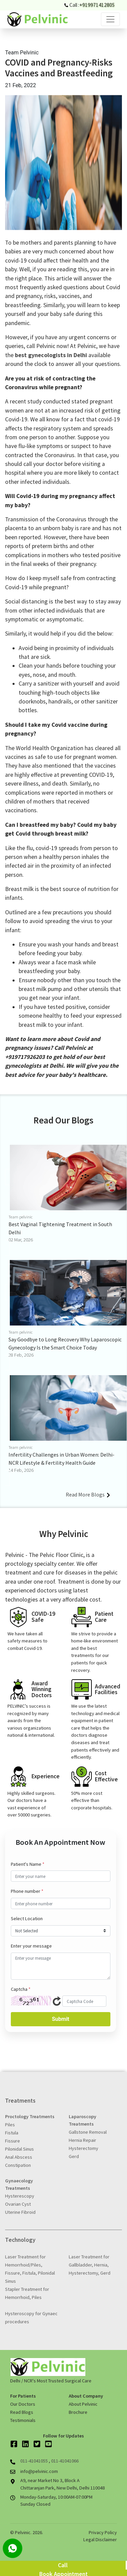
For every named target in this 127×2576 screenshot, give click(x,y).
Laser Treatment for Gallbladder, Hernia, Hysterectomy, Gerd (89, 2265)
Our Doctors (22, 2404)
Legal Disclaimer (100, 2539)
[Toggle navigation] (110, 19)
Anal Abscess (18, 2157)
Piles (10, 2125)
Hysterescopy (19, 2196)
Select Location (27, 1918)
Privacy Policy (103, 2532)
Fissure (12, 2141)
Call (63, 2565)
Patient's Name (27, 1864)
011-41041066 (65, 2461)
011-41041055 (34, 2461)
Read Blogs (21, 2412)
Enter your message (31, 1946)
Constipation (18, 2165)
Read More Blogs (88, 1494)
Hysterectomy (83, 2148)
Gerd (74, 2156)
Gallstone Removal (88, 2132)
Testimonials (23, 2420)
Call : (89, 5)
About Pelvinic (83, 2404)
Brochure (78, 2412)
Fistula (11, 2133)
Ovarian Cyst (18, 2204)
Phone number (27, 1891)
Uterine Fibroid (20, 2212)
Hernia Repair (82, 2140)
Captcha (20, 1989)
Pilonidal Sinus (19, 2149)
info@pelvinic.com (39, 2471)
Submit (60, 2019)
